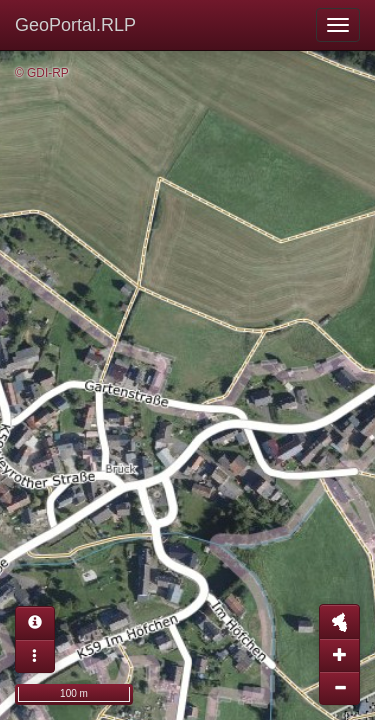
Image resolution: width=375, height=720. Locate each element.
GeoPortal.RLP (75, 25)
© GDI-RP (42, 73)
